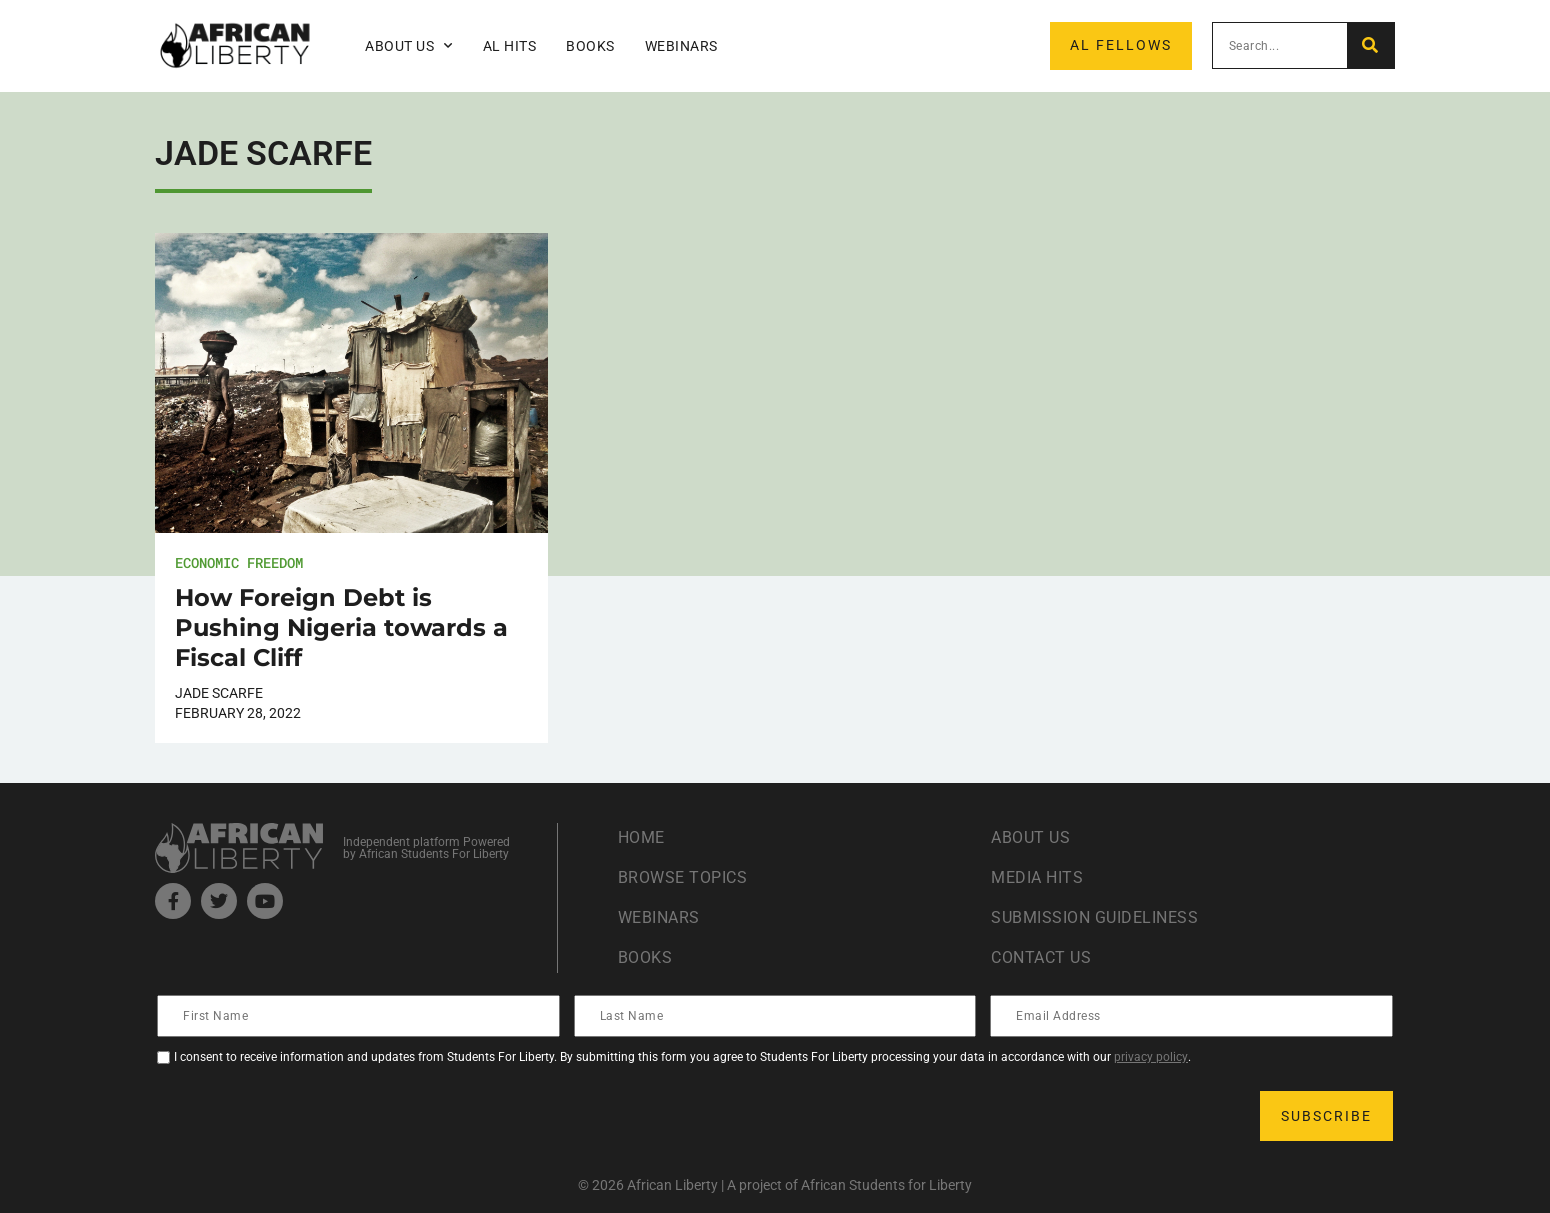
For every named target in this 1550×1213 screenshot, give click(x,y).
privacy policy (1151, 1057)
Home (641, 837)
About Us (409, 46)
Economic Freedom (239, 562)
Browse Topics (683, 877)
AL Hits (510, 46)
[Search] (1370, 45)
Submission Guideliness (1094, 917)
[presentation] (311, 1116)
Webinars (681, 46)
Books (590, 46)
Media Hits (1037, 877)
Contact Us (1041, 957)
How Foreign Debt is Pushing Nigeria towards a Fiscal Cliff (341, 627)
